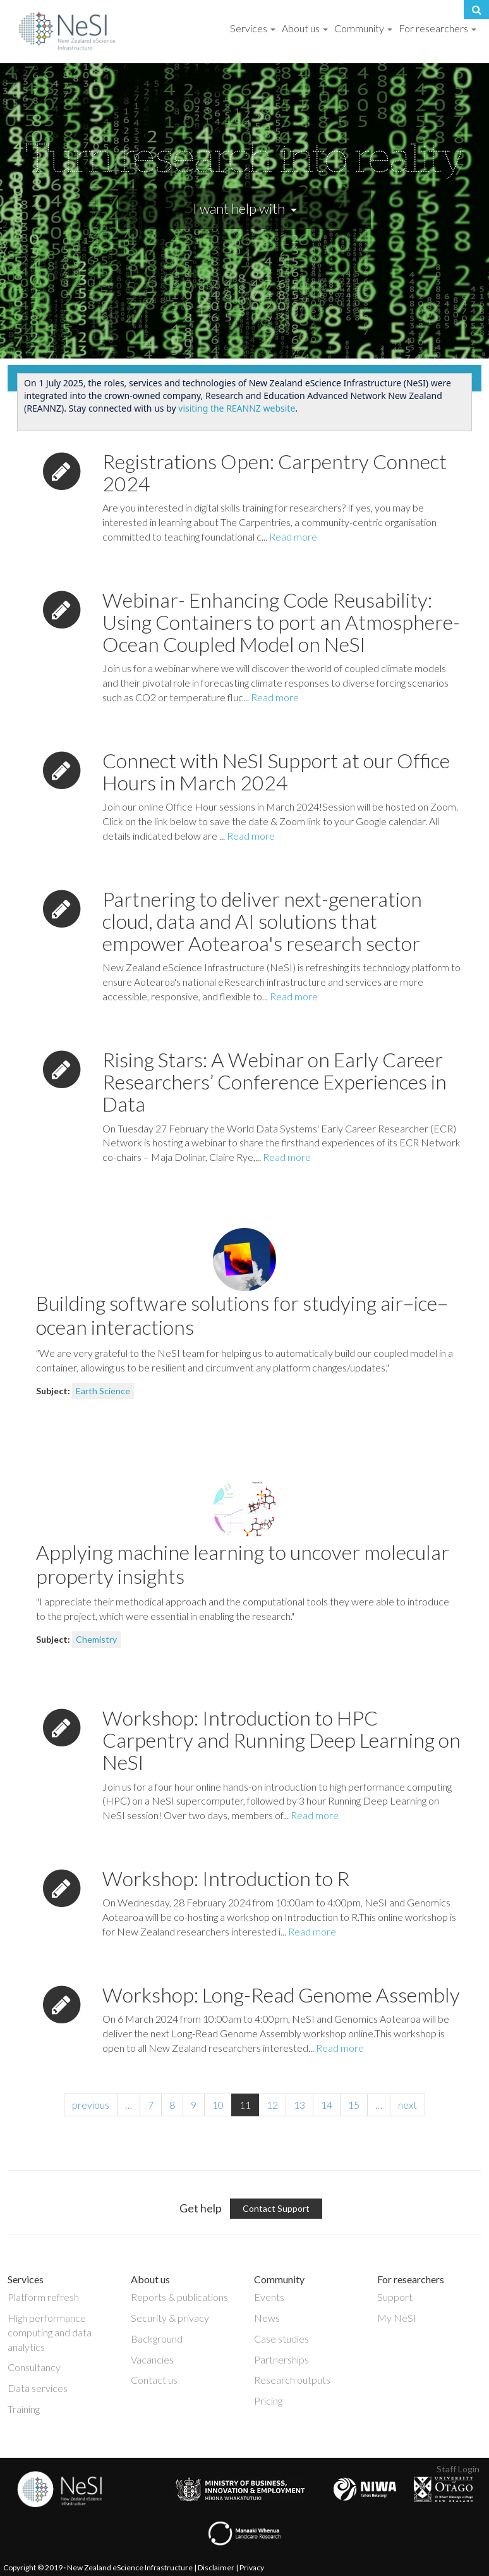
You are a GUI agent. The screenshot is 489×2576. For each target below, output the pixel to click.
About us (305, 28)
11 (245, 2105)
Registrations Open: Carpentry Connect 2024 (274, 472)
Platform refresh (43, 2297)
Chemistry (96, 1639)
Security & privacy (170, 2318)
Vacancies (152, 2359)
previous (90, 2105)
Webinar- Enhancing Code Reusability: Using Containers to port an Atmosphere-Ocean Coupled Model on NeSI (281, 621)
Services (252, 28)
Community (363, 28)
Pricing (268, 2401)
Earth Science (103, 1390)
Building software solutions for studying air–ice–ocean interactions (242, 1315)
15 (353, 2105)
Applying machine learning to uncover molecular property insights (242, 1564)
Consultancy (34, 2367)
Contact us (154, 2380)
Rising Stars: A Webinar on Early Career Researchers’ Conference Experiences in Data (274, 1081)
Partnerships (281, 2359)
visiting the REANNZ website (236, 408)
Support (395, 2297)
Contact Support (276, 2208)
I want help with (245, 208)
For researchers (437, 28)
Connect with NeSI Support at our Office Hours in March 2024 (276, 771)
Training (24, 2409)
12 (272, 2105)
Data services (38, 2388)
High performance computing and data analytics (50, 2332)
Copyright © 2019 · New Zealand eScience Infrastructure (98, 2567)
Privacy (251, 2567)
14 (326, 2105)
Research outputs (292, 2380)
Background (157, 2339)
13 (299, 2105)
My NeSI (396, 2318)
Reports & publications (179, 2297)
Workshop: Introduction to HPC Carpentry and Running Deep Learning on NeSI (281, 1739)
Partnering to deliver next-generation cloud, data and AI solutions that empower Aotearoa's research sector (262, 920)
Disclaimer (216, 2567)
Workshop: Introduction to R (225, 1878)
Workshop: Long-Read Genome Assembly (281, 1994)
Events (269, 2297)
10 (218, 2105)
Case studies (281, 2339)
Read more (293, 537)
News (267, 2318)
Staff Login (458, 2468)
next (407, 2105)
